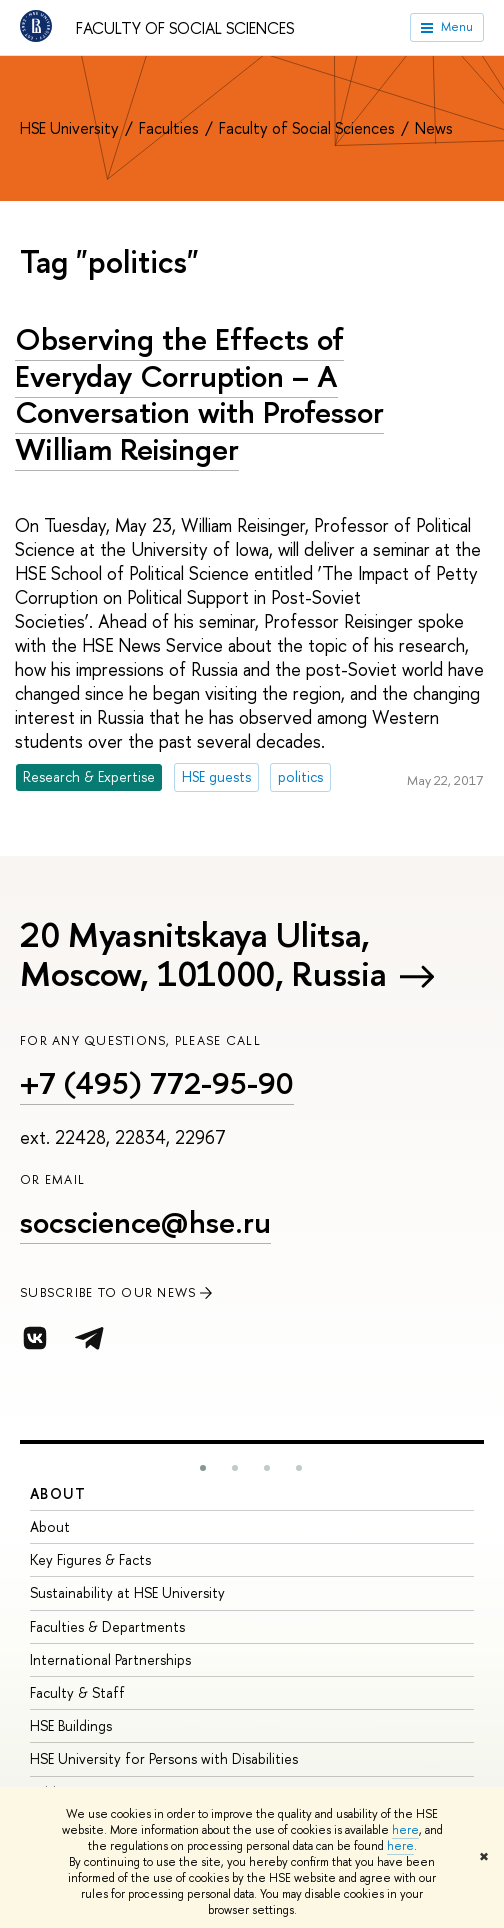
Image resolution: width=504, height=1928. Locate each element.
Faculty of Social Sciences (185, 28)
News (434, 128)
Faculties (171, 128)
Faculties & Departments (107, 1626)
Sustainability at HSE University (127, 1592)
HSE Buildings (71, 1725)
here (405, 1830)
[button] (203, 1468)
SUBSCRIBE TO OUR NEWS (118, 1292)
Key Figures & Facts (90, 1559)
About (58, 1493)
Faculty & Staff (77, 1692)
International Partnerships (110, 1659)
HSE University (71, 128)
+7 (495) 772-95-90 (157, 1083)
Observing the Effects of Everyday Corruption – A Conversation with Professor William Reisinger (199, 394)
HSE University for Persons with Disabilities (164, 1758)
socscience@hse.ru (145, 1222)
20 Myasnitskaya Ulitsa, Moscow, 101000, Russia (203, 954)
